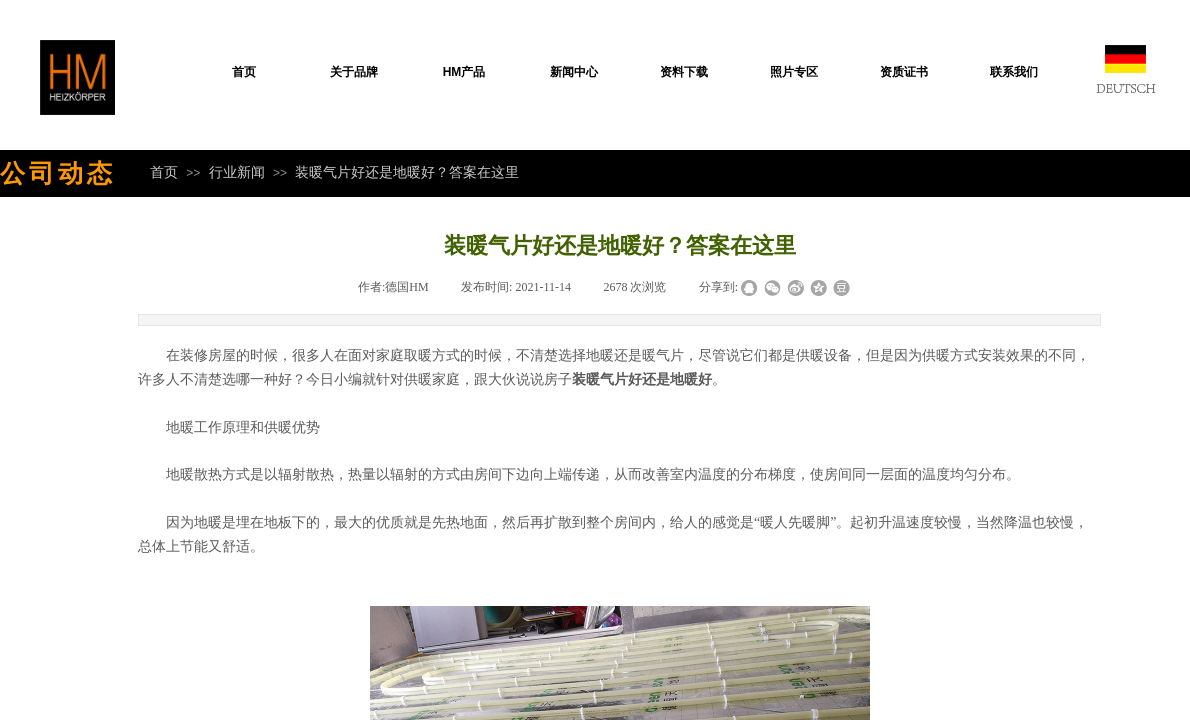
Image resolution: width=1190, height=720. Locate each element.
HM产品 (464, 72)
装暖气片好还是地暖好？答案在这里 (407, 172)
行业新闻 (237, 172)
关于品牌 (354, 72)
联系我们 (1014, 72)
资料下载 (684, 72)
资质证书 (904, 72)
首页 (244, 72)
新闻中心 (574, 72)
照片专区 (794, 72)
